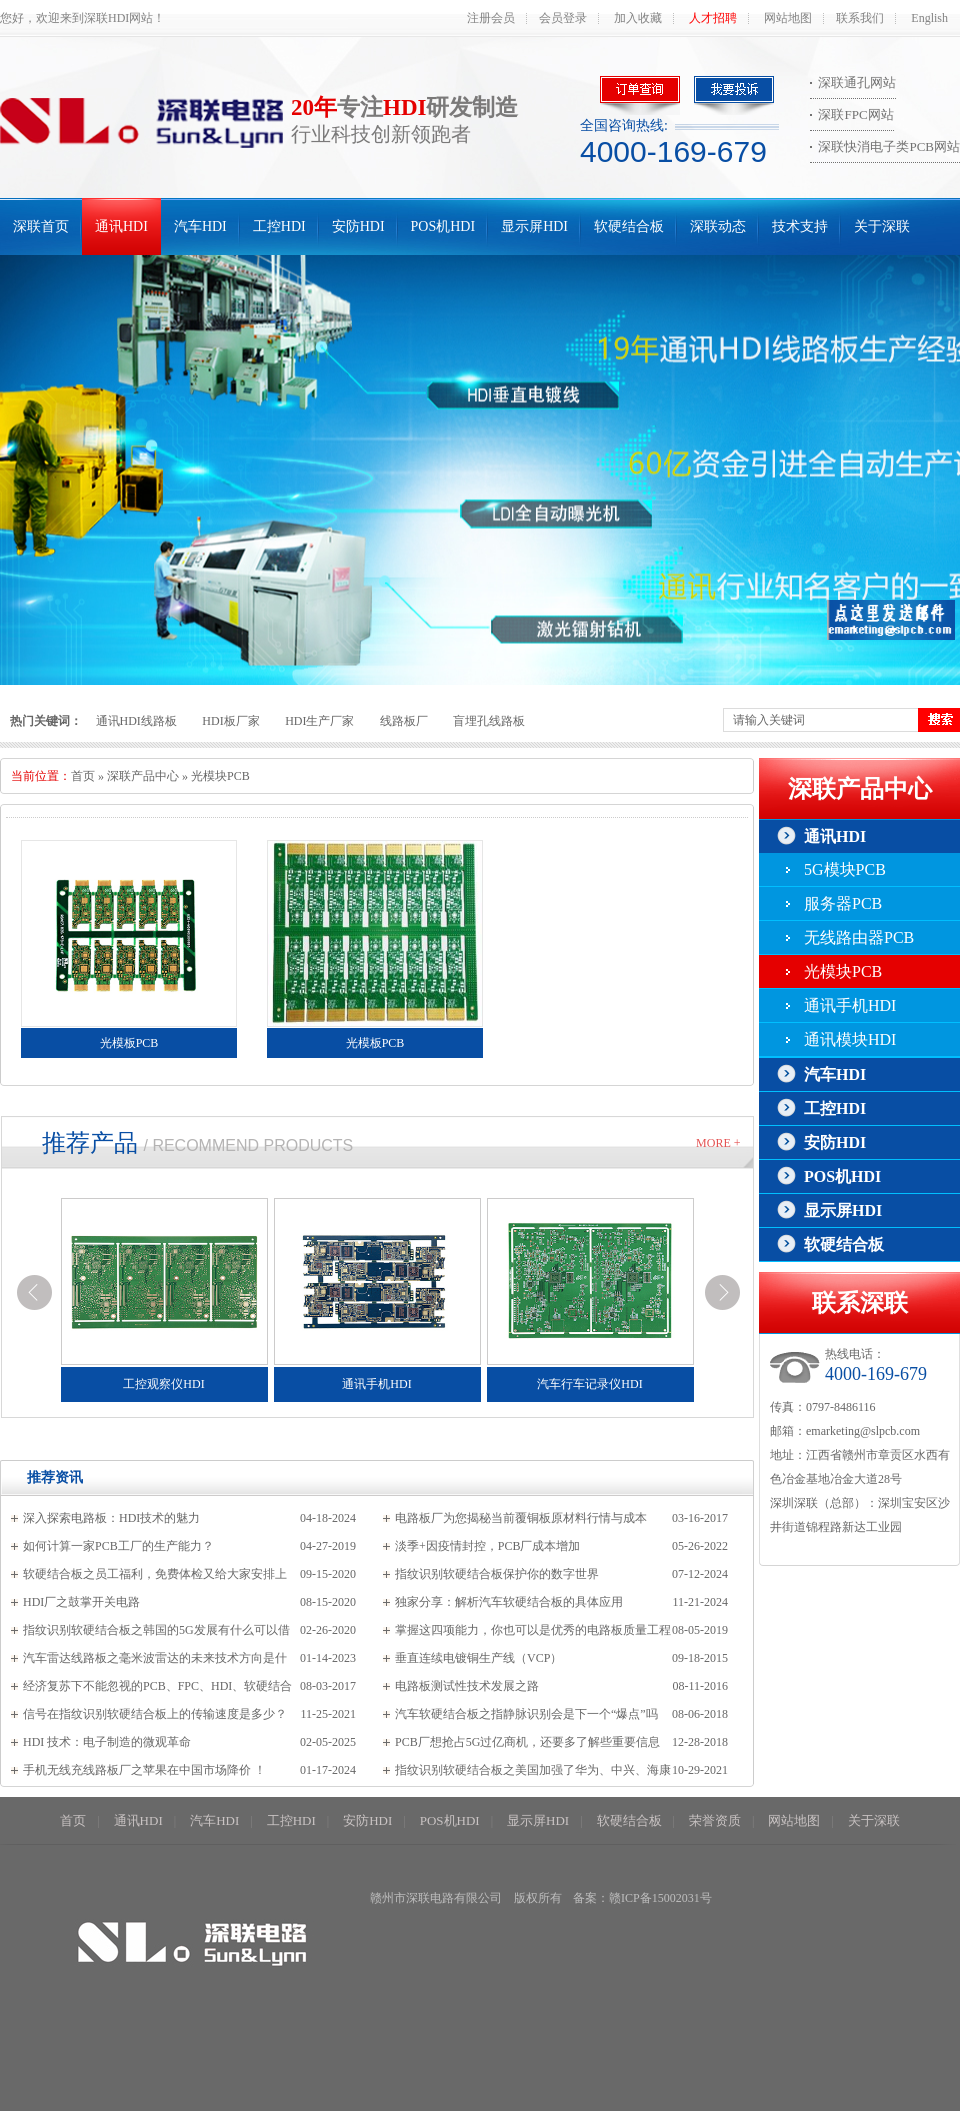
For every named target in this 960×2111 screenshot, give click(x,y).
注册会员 (491, 18)
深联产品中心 (143, 776)
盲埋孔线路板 (489, 721)
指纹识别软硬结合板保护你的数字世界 (497, 1574)
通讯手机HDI (850, 1005)
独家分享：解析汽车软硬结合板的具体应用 (509, 1602)
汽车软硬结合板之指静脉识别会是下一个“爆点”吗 (526, 1714)
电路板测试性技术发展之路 (467, 1686)
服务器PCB (843, 903)
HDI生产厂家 (319, 721)
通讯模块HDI (850, 1039)
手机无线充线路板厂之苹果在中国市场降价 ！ (144, 1770)
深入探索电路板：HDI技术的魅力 (111, 1518)
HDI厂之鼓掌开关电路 (81, 1602)
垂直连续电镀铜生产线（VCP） (478, 1658)
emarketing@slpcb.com (863, 1431)
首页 (83, 776)
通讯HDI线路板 (136, 721)
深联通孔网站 (857, 82)
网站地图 (788, 18)
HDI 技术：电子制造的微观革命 (107, 1742)
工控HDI (279, 226)
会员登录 (563, 18)
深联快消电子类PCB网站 (889, 146)
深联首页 (41, 226)
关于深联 (882, 226)
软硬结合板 (629, 226)
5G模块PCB (845, 869)
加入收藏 (638, 18)
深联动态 (718, 226)
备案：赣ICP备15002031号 (642, 1898)
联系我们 (860, 18)
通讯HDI (121, 226)
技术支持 (800, 226)
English (929, 18)
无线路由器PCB (859, 937)
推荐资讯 (55, 1477)
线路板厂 (404, 721)
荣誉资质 (715, 1820)
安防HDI (358, 226)
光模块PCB (220, 776)
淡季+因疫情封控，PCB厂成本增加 (487, 1546)
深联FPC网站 (855, 114)
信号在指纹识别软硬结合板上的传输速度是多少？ (155, 1714)
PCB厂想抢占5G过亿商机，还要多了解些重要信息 (527, 1742)
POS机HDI (443, 226)
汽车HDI (200, 226)
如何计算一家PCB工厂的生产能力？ (118, 1546)
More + (718, 1143)
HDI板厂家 (230, 721)
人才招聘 (713, 18)
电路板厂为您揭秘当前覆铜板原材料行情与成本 (521, 1518)
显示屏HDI (534, 226)
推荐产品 (90, 1143)
